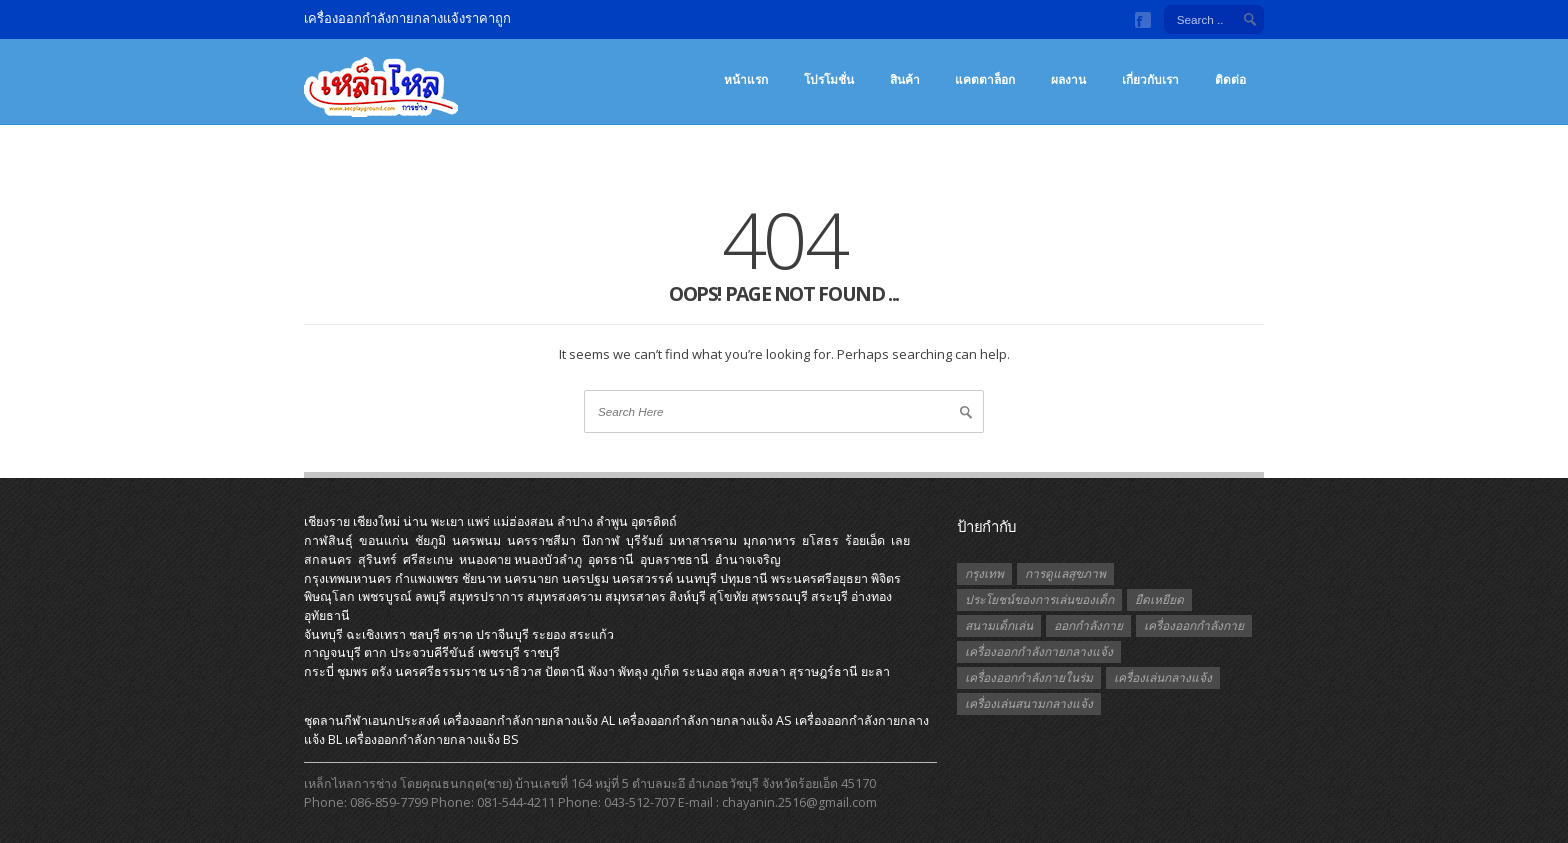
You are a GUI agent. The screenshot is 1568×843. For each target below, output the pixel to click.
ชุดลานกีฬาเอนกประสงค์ (372, 720)
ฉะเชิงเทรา (376, 634)
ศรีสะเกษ (428, 559)
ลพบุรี (430, 596)
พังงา (601, 671)
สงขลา (767, 671)
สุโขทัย (728, 596)
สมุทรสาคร (635, 596)
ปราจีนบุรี (502, 634)
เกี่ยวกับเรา (1150, 79)
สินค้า (905, 79)
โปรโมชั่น (829, 79)
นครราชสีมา (541, 540)
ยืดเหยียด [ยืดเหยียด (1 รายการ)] (1159, 599)
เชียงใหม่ (376, 521)
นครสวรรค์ (642, 578)
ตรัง (381, 671)
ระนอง (700, 671)
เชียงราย (327, 521)
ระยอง (549, 634)
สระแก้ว (591, 634)
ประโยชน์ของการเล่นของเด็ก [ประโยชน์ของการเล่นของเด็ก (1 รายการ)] (1039, 599)
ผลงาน (1068, 79)
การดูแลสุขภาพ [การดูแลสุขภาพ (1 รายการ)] (1065, 573)
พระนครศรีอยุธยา (819, 578)
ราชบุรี (541, 652)
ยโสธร (820, 540)
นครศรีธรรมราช (440, 671)
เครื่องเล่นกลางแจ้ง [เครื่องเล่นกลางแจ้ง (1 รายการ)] (1163, 677)
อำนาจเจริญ (748, 559)
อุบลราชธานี (674, 559)
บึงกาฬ (601, 540)
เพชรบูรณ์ (385, 596)
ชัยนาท (481, 578)
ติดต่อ (1230, 79)
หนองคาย (485, 559)
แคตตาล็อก (985, 79)
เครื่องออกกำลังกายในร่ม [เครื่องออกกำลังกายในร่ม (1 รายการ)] (1029, 677)
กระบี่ (319, 671)
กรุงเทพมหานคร (348, 578)
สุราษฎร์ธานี (823, 671)
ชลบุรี (424, 634)
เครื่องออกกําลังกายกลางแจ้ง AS (705, 720)
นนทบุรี (696, 578)
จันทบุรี (323, 634)
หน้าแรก (746, 79)
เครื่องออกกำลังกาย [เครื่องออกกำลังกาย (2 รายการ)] (1194, 625)
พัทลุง (633, 671)
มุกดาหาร (769, 540)
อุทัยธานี (327, 615)
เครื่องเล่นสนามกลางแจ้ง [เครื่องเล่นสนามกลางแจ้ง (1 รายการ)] (1029, 703)
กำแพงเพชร (427, 578)
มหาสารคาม (703, 540)
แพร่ (478, 521)
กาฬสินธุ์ (328, 540)
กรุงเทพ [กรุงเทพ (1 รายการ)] (984, 573)
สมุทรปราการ (486, 596)
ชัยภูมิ (430, 540)
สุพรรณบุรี (779, 596)
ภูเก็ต (665, 671)
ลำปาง (575, 521)
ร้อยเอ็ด (865, 540)
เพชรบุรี (499, 652)
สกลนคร (328, 559)
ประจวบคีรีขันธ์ (432, 652)
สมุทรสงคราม (564, 596)
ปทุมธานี (744, 578)
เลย (900, 540)
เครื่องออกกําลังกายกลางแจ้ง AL (529, 720)
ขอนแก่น (384, 540)
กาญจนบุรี (332, 652)
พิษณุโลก (329, 596)
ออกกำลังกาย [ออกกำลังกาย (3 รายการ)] (1088, 625)
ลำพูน (612, 521)
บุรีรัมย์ (644, 540)
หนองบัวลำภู (548, 559)
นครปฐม (585, 578)
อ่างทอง (871, 596)
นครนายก (531, 578)
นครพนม (476, 540)
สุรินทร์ (377, 559)
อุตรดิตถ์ (654, 521)
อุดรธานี (611, 559)
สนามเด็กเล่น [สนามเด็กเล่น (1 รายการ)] (999, 625)
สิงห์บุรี (687, 596)
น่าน (415, 521)
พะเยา (447, 521)
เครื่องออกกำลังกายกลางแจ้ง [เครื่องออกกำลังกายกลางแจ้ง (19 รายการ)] (1039, 651)
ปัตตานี (565, 671)
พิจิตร (886, 578)
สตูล (733, 671)
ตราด (458, 634)
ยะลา (875, 671)
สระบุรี (829, 596)
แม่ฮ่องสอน (523, 521)
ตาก (375, 652)
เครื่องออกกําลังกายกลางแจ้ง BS (432, 739)
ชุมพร (352, 671)
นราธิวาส (515, 671)
